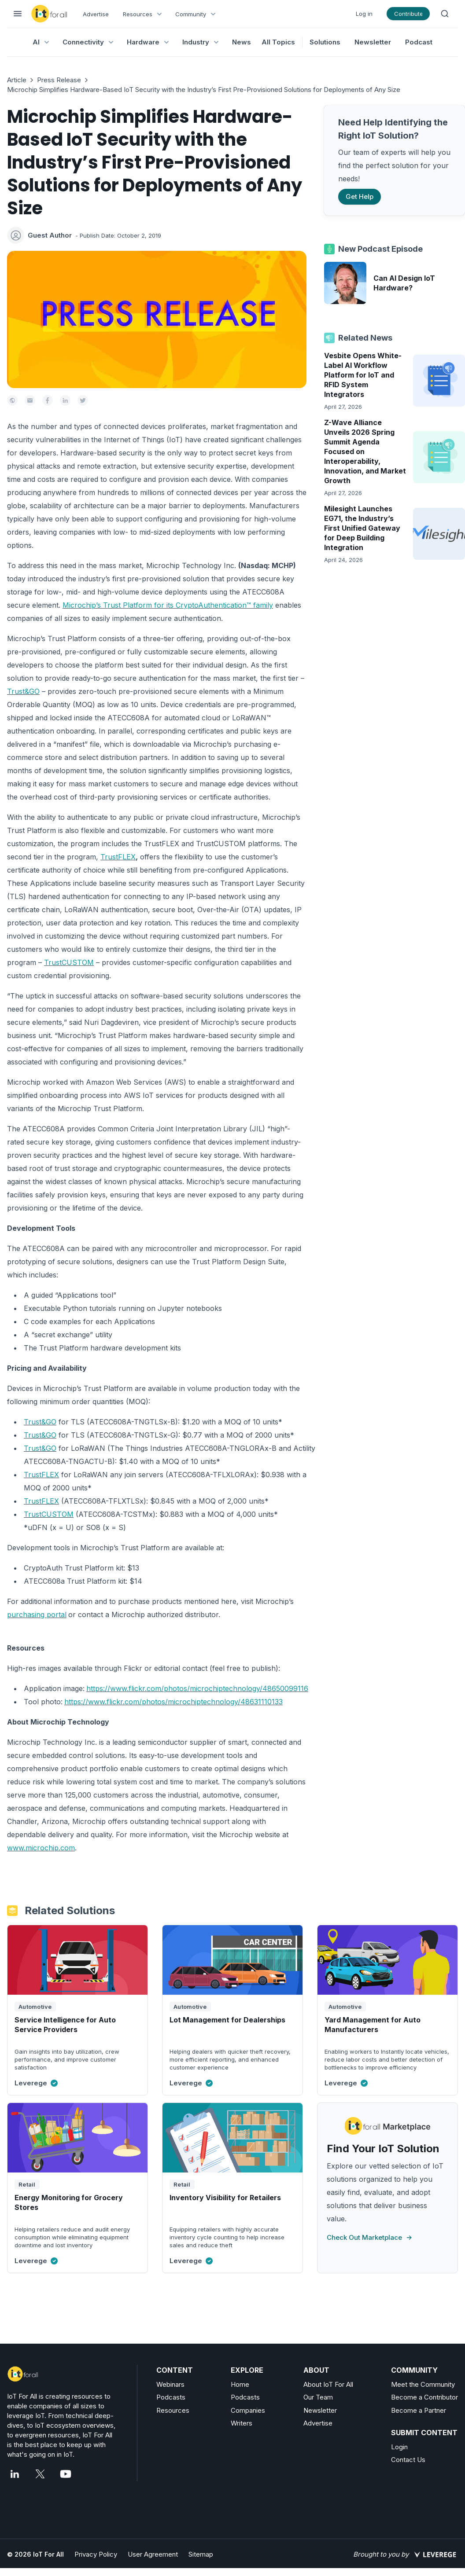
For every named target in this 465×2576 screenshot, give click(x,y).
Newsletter (372, 42)
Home (240, 2384)
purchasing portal (36, 1614)
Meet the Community (423, 2384)
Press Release (59, 80)
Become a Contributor (424, 2397)
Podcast (418, 42)
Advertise (96, 14)
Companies (248, 2410)
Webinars (170, 2384)
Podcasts (170, 2397)
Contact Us (408, 2459)
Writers (241, 2423)
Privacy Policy (95, 2554)
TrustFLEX (118, 856)
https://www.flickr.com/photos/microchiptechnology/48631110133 (173, 1701)
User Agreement (153, 2554)
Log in (364, 13)
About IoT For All (328, 2384)
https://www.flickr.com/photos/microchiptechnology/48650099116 (197, 1688)
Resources (172, 2410)
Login (399, 2447)
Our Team (318, 2397)
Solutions (325, 42)
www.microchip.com (41, 1847)
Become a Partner (418, 2410)
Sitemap (200, 2554)
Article (16, 80)
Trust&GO (23, 691)
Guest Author (50, 235)
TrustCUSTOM (69, 962)
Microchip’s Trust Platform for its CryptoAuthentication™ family (168, 605)
